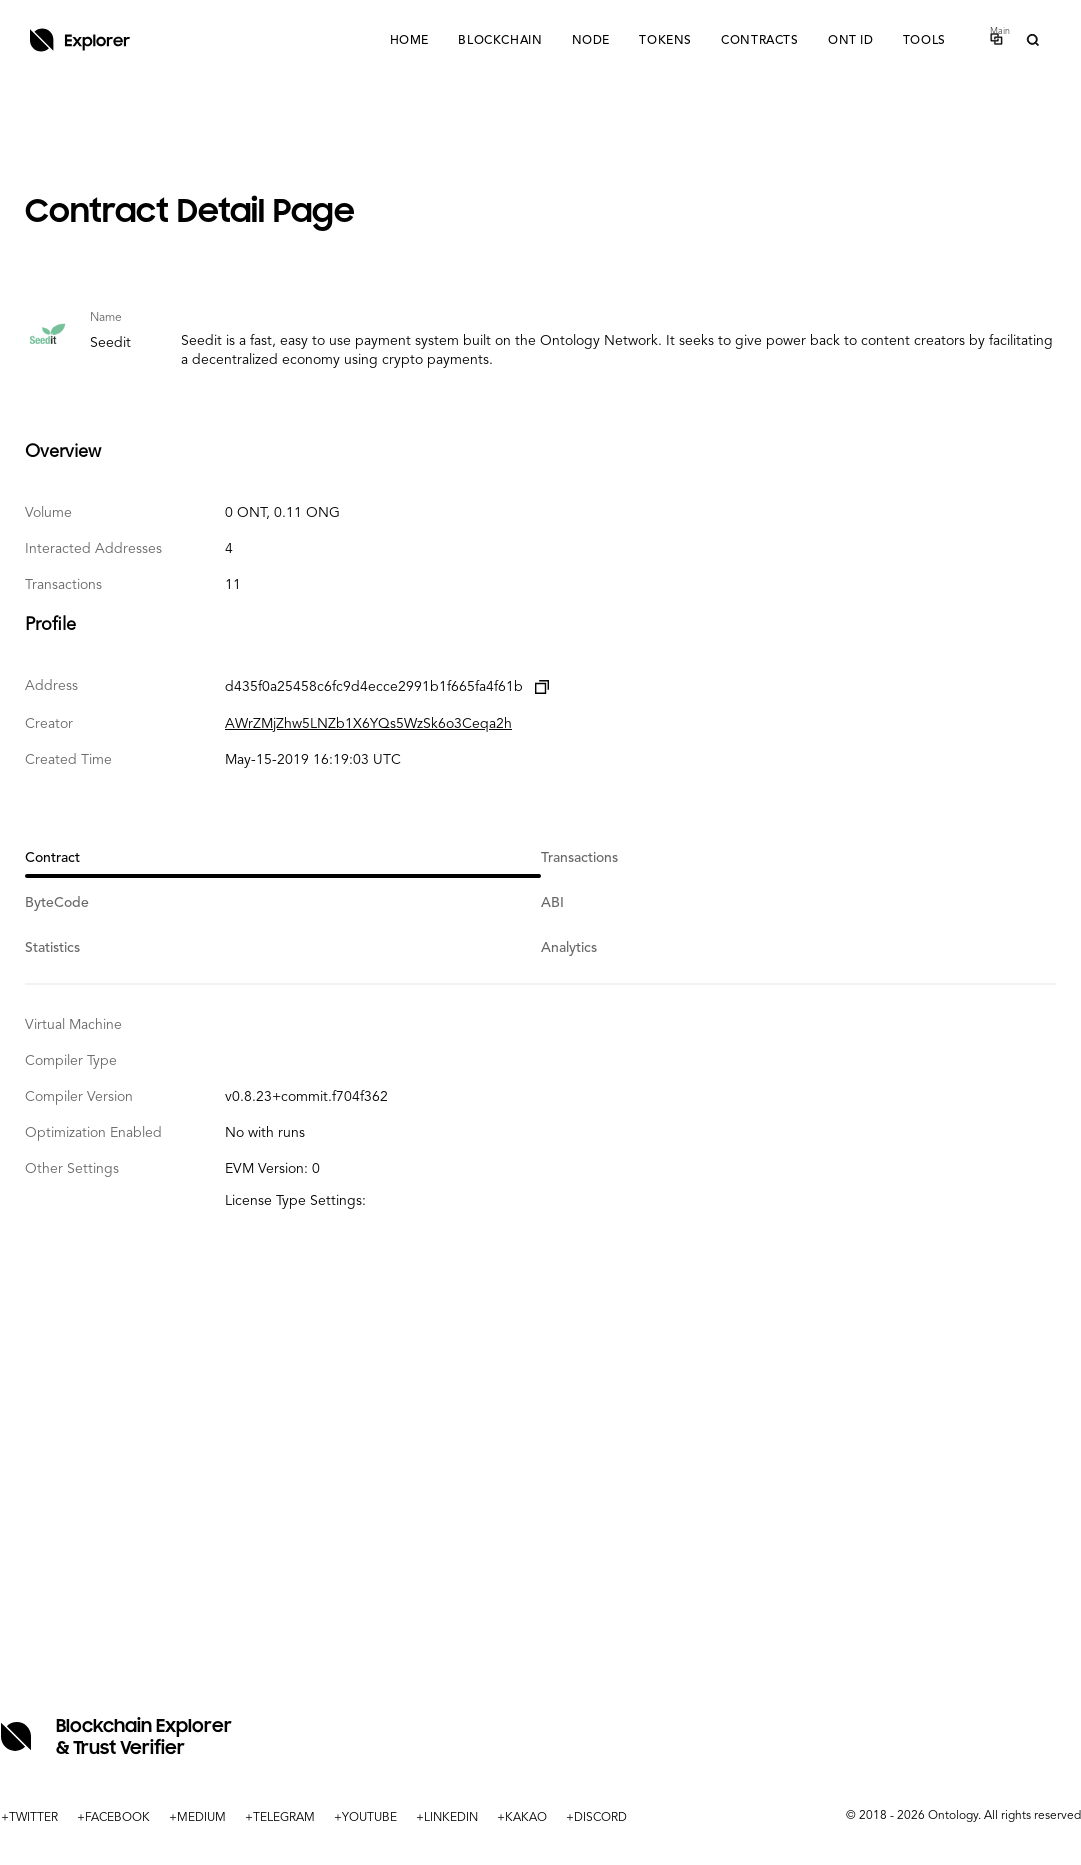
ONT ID (849, 41)
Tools (923, 41)
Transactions (63, 585)
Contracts (757, 41)
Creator (49, 724)
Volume (48, 513)
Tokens (662, 41)
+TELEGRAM (280, 1818)
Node (587, 41)
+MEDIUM (197, 1818)
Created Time (68, 760)
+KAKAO (522, 1818)
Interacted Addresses (93, 549)
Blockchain (496, 41)
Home (404, 41)
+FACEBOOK (113, 1818)
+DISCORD (596, 1818)
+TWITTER (29, 1818)
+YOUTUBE (365, 1818)
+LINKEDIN (447, 1818)
